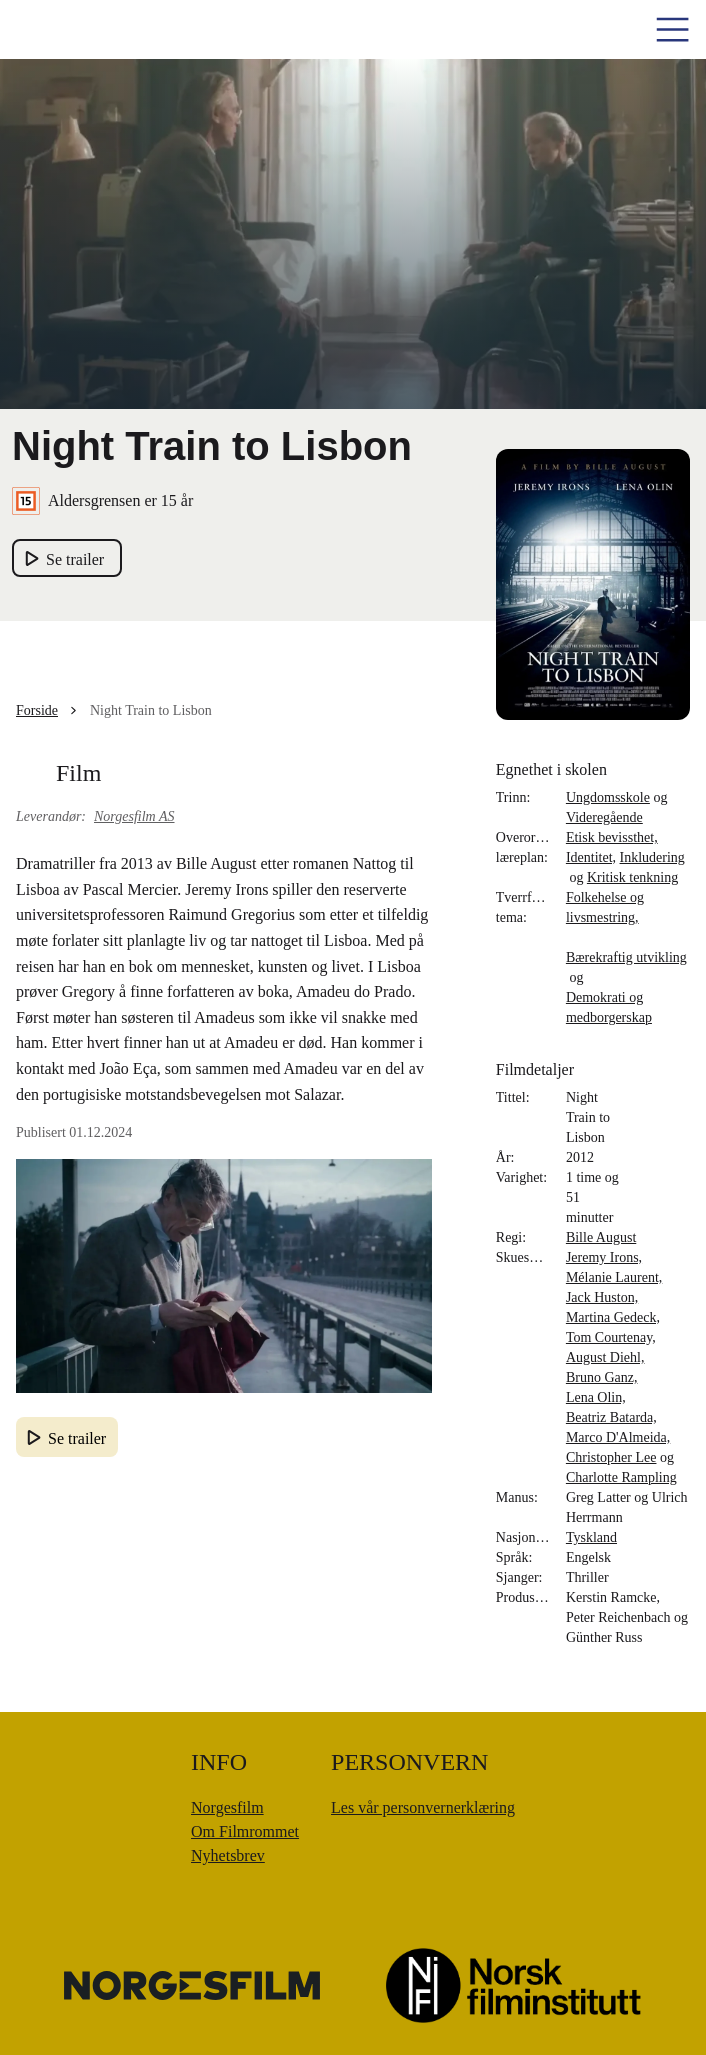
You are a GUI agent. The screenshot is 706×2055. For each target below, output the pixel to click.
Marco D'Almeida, (618, 1437)
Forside (37, 710)
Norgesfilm (227, 1807)
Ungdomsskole (608, 797)
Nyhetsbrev (228, 1855)
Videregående (604, 817)
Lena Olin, (596, 1397)
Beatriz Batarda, (611, 1417)
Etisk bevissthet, (612, 837)
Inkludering (652, 857)
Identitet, (591, 857)
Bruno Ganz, (602, 1377)
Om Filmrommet (245, 1831)
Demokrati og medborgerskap (609, 1007)
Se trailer (77, 1438)
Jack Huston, (602, 1297)
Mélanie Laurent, (614, 1277)
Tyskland (591, 1537)
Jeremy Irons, (604, 1257)
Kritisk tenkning (632, 877)
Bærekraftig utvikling (626, 957)
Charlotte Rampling (621, 1477)
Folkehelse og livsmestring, (605, 907)
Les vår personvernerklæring (423, 1807)
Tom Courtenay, (611, 1337)
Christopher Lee (611, 1457)
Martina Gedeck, (613, 1317)
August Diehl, (605, 1357)
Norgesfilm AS (134, 816)
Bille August (601, 1237)
